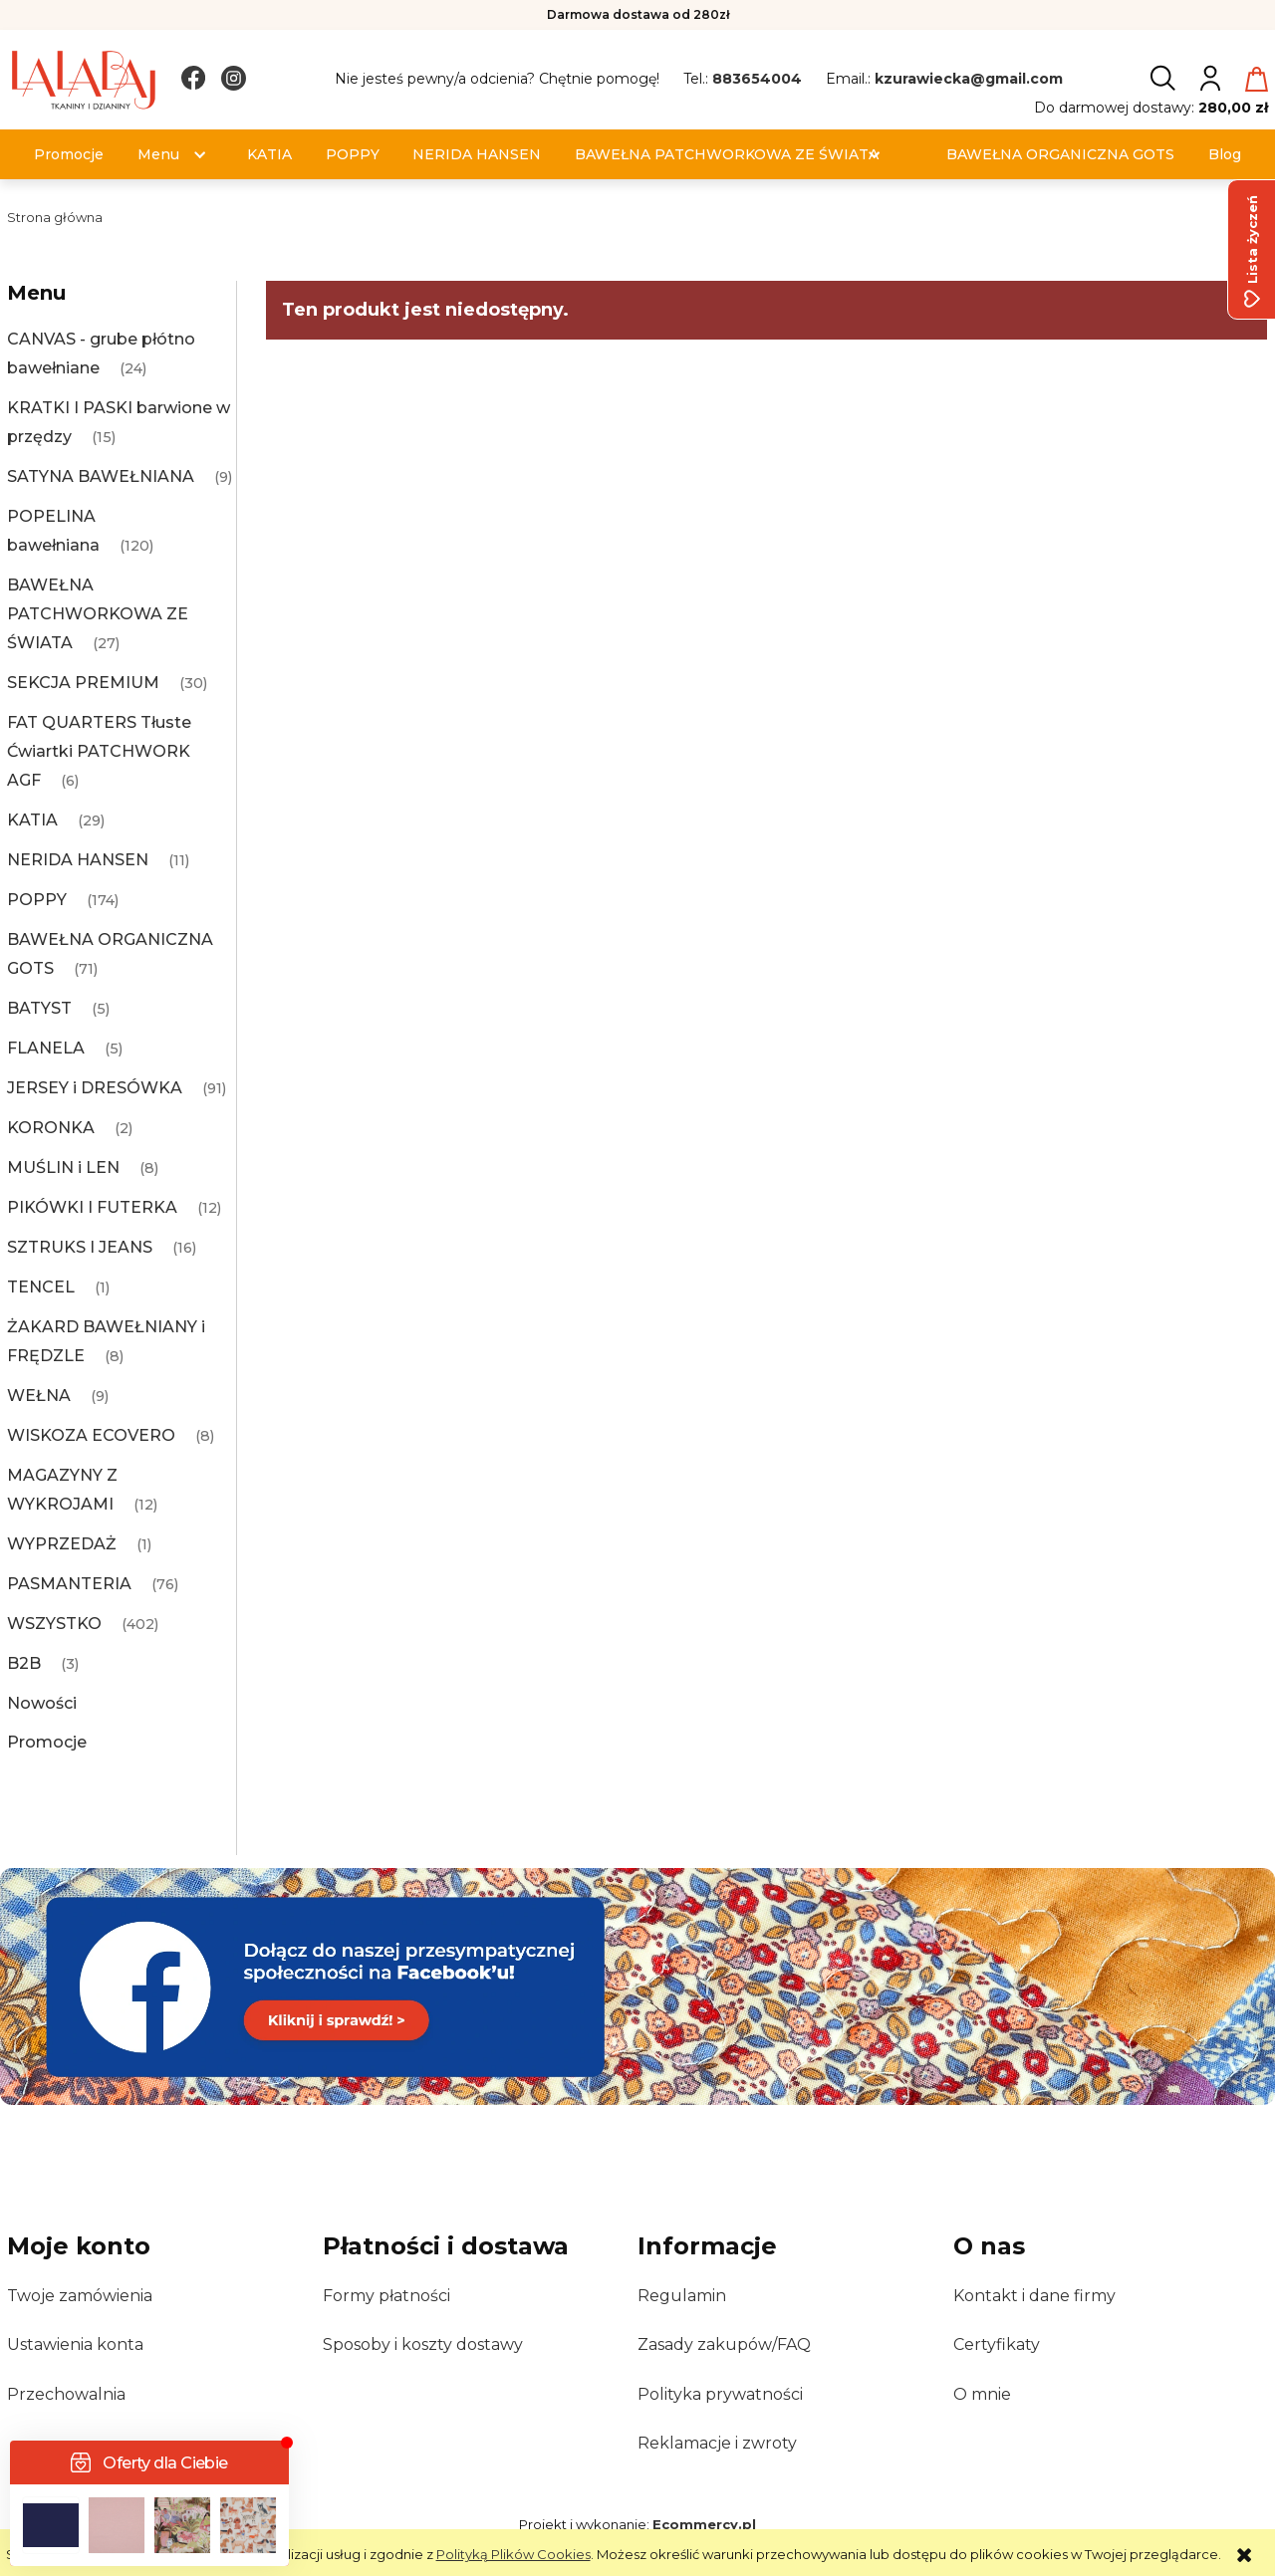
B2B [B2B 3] (24, 1663)
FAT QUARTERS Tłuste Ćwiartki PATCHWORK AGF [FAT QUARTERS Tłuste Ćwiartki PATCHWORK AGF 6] (99, 751)
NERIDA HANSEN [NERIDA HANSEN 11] (77, 859)
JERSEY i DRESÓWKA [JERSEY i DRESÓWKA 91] (94, 1087)
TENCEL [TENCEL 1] (41, 1287)
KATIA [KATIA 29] (32, 820)
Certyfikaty (996, 2344)
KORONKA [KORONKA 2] (51, 1127)
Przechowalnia (66, 2394)
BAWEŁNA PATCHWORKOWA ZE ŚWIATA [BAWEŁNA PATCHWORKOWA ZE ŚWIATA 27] (97, 614)
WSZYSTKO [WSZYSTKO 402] (54, 1623)
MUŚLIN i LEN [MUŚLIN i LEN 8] (63, 1167)
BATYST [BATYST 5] (39, 1008)
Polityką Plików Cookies (513, 2554)
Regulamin (682, 2295)
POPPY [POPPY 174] (37, 899)
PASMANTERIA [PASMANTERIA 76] (69, 1583)
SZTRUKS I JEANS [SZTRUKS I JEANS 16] (79, 1247)
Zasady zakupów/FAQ (724, 2344)
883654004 (757, 79)
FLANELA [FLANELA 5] (46, 1048)
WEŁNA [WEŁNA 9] (39, 1395)
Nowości (42, 1703)
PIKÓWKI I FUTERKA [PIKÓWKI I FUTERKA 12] (92, 1207)
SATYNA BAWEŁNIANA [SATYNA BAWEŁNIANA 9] (100, 476)
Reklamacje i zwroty (717, 2443)
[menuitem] (69, 154)
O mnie (982, 2394)
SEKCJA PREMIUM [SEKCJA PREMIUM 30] (83, 682)
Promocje (47, 1742)
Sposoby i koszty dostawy (423, 2344)
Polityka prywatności (720, 2394)
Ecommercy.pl (704, 2524)
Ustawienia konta (75, 2344)
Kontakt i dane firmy (1034, 2295)
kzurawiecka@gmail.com (969, 79)
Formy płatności (386, 2295)
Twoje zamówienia (79, 2295)
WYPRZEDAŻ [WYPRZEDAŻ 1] (62, 1543)
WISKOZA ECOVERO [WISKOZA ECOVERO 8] (91, 1435)
